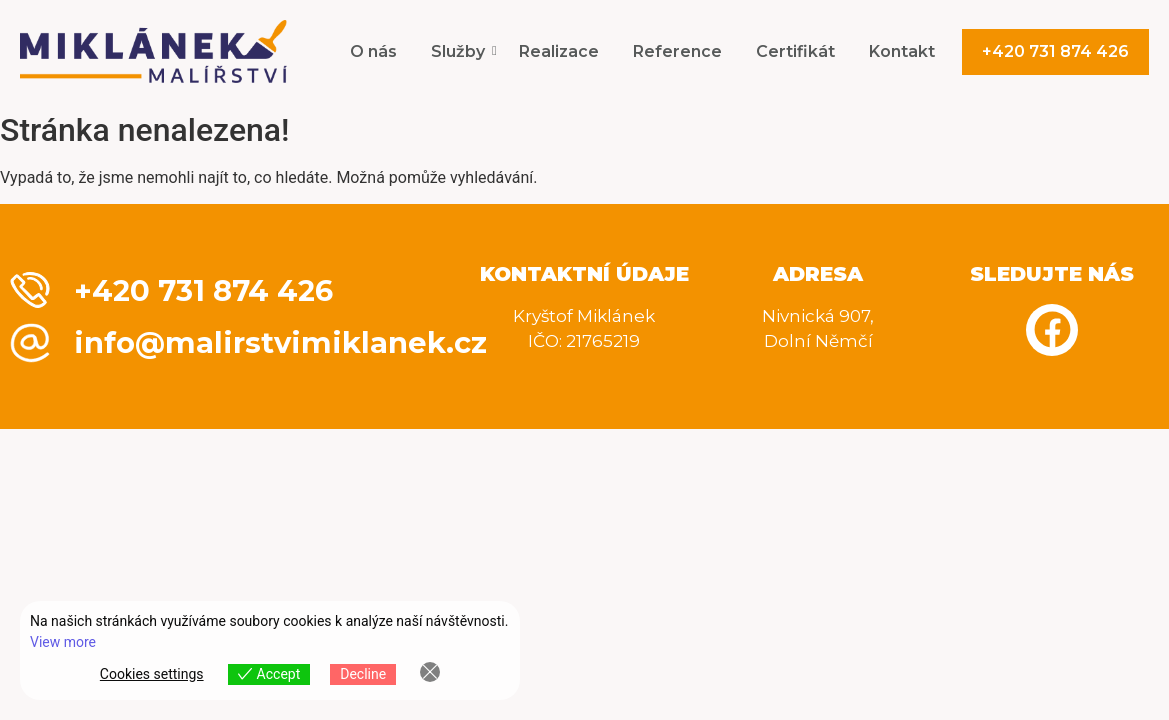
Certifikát (795, 51)
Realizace (559, 51)
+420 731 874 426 (1055, 51)
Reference (677, 51)
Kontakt (902, 51)
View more (63, 642)
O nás (373, 51)
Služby (461, 51)
